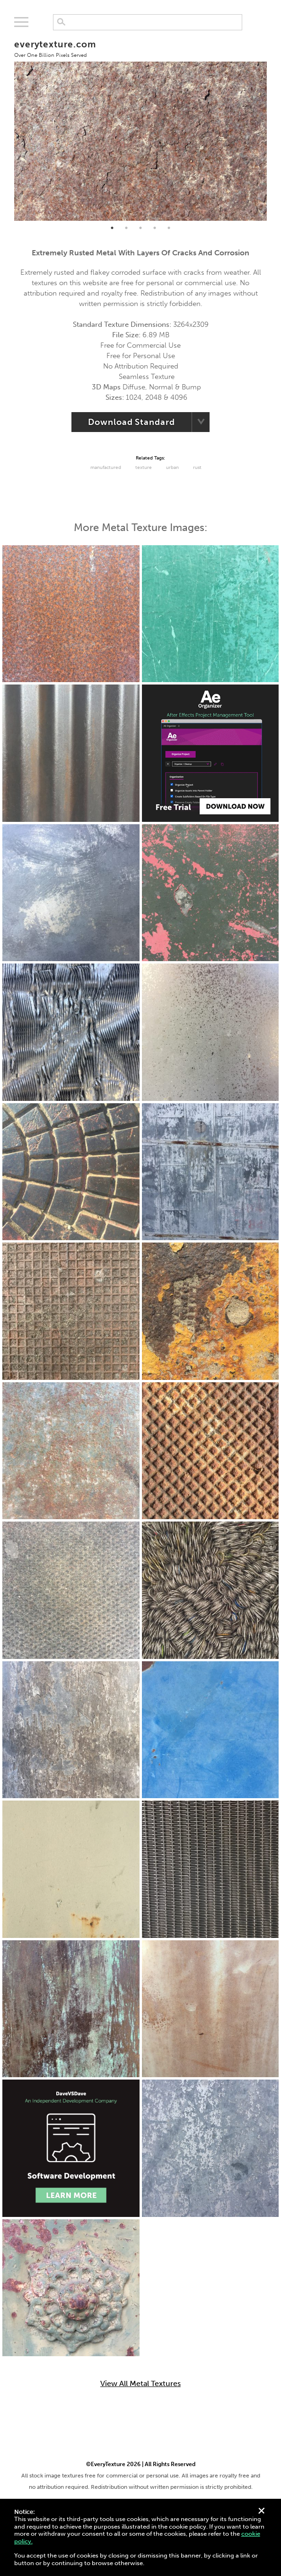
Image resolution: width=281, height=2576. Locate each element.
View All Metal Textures (140, 2383)
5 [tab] (169, 228)
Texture (143, 467)
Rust (197, 467)
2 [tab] (126, 228)
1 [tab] (112, 228)
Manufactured (105, 467)
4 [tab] (154, 228)
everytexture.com (55, 48)
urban (172, 467)
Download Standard (131, 422)
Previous (7, 126)
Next (274, 126)
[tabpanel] (140, 126)
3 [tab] (140, 228)
